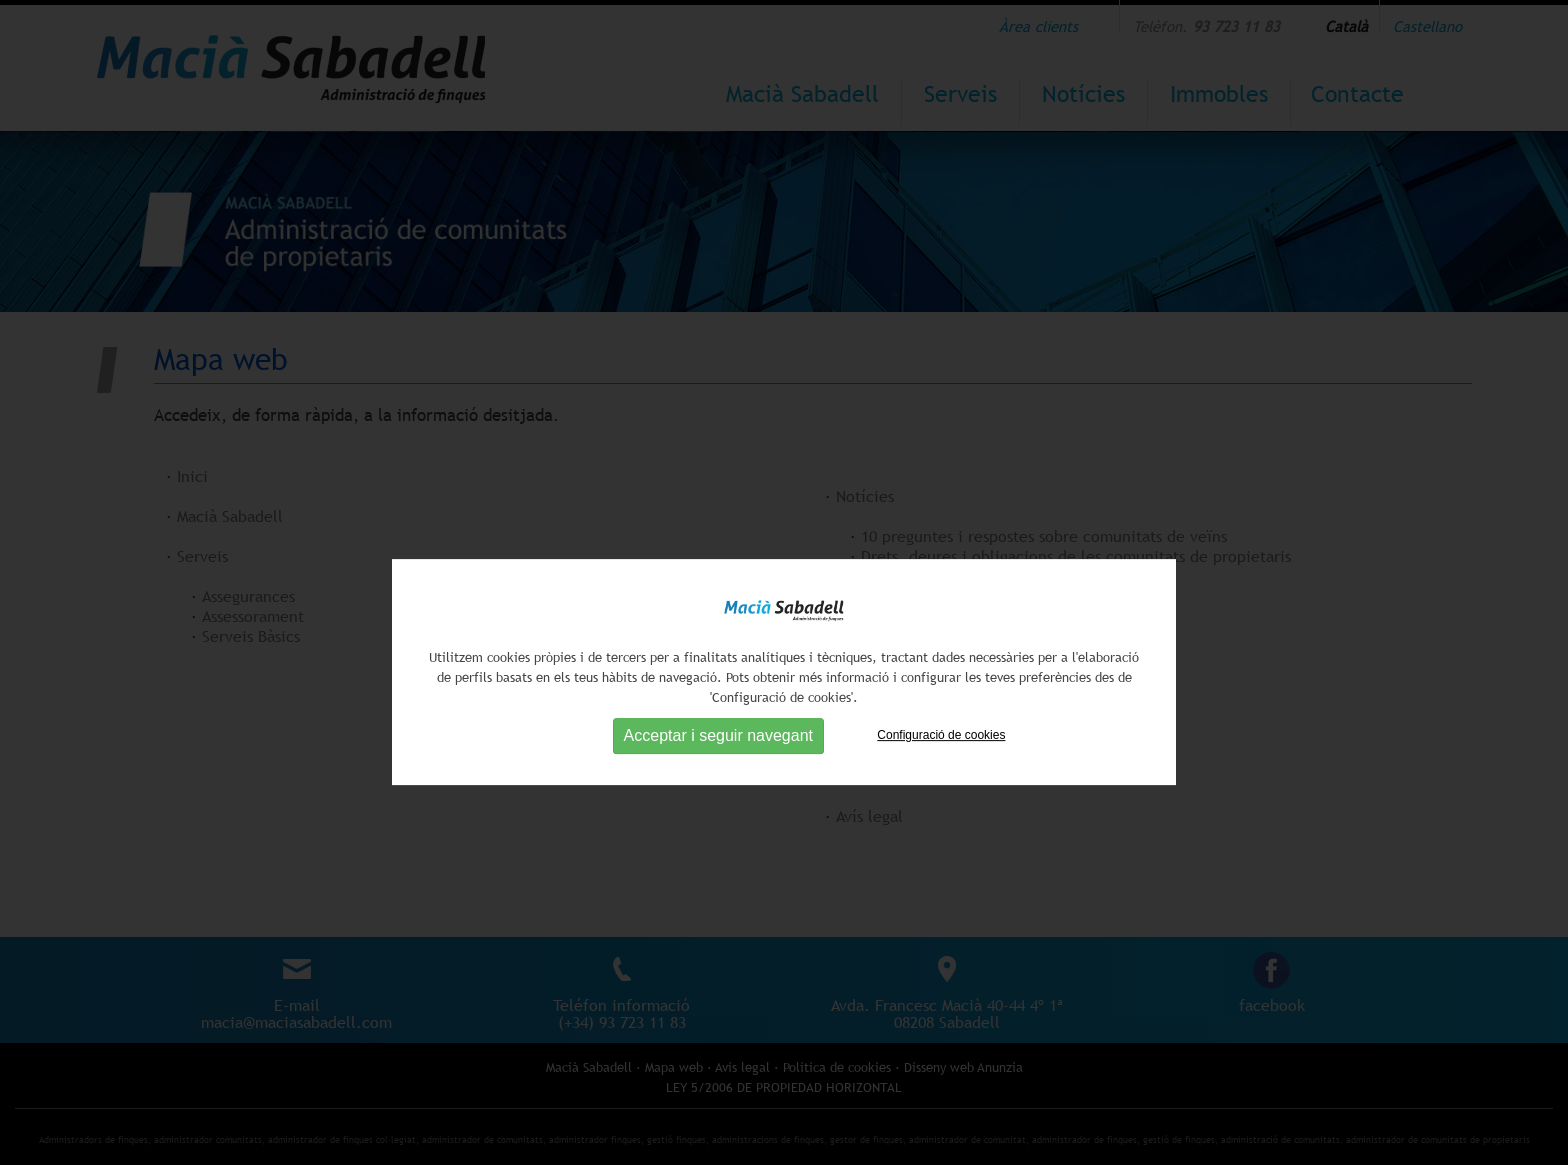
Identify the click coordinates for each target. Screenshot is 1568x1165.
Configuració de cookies (941, 795)
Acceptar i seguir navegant (718, 795)
